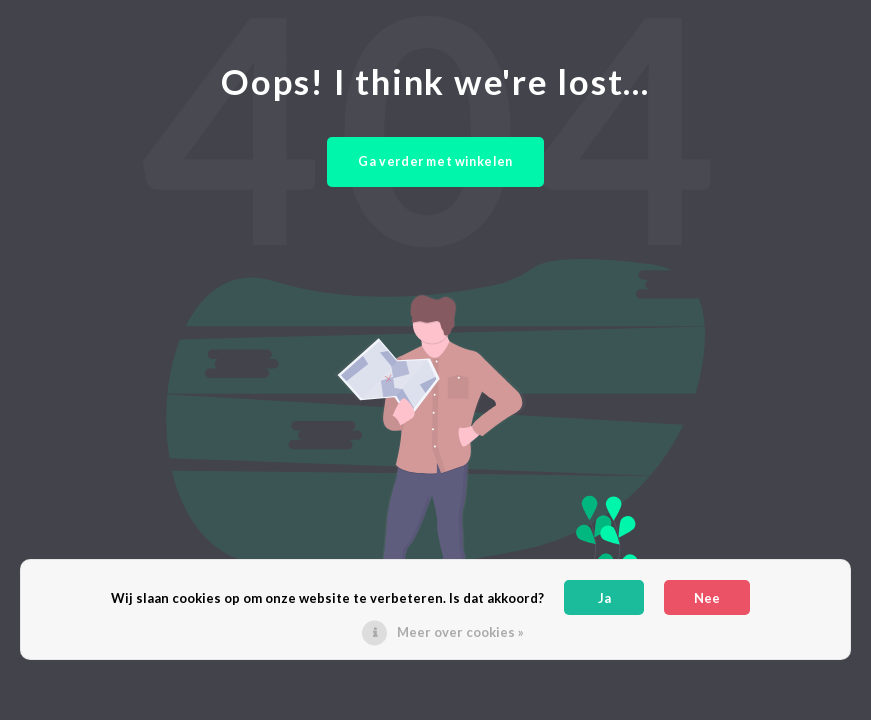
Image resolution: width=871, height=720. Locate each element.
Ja (604, 598)
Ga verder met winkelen (435, 161)
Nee (707, 598)
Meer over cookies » (460, 632)
